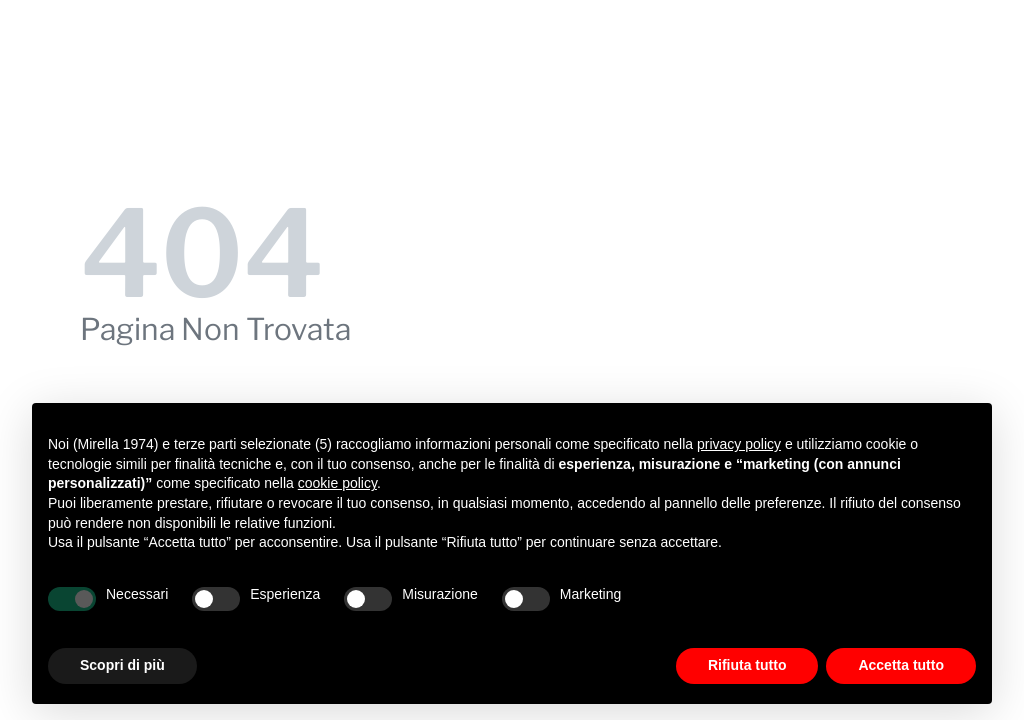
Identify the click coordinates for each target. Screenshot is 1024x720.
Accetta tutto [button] (901, 665)
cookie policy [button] (337, 483)
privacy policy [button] (739, 444)
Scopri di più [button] (122, 665)
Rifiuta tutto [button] (747, 665)
